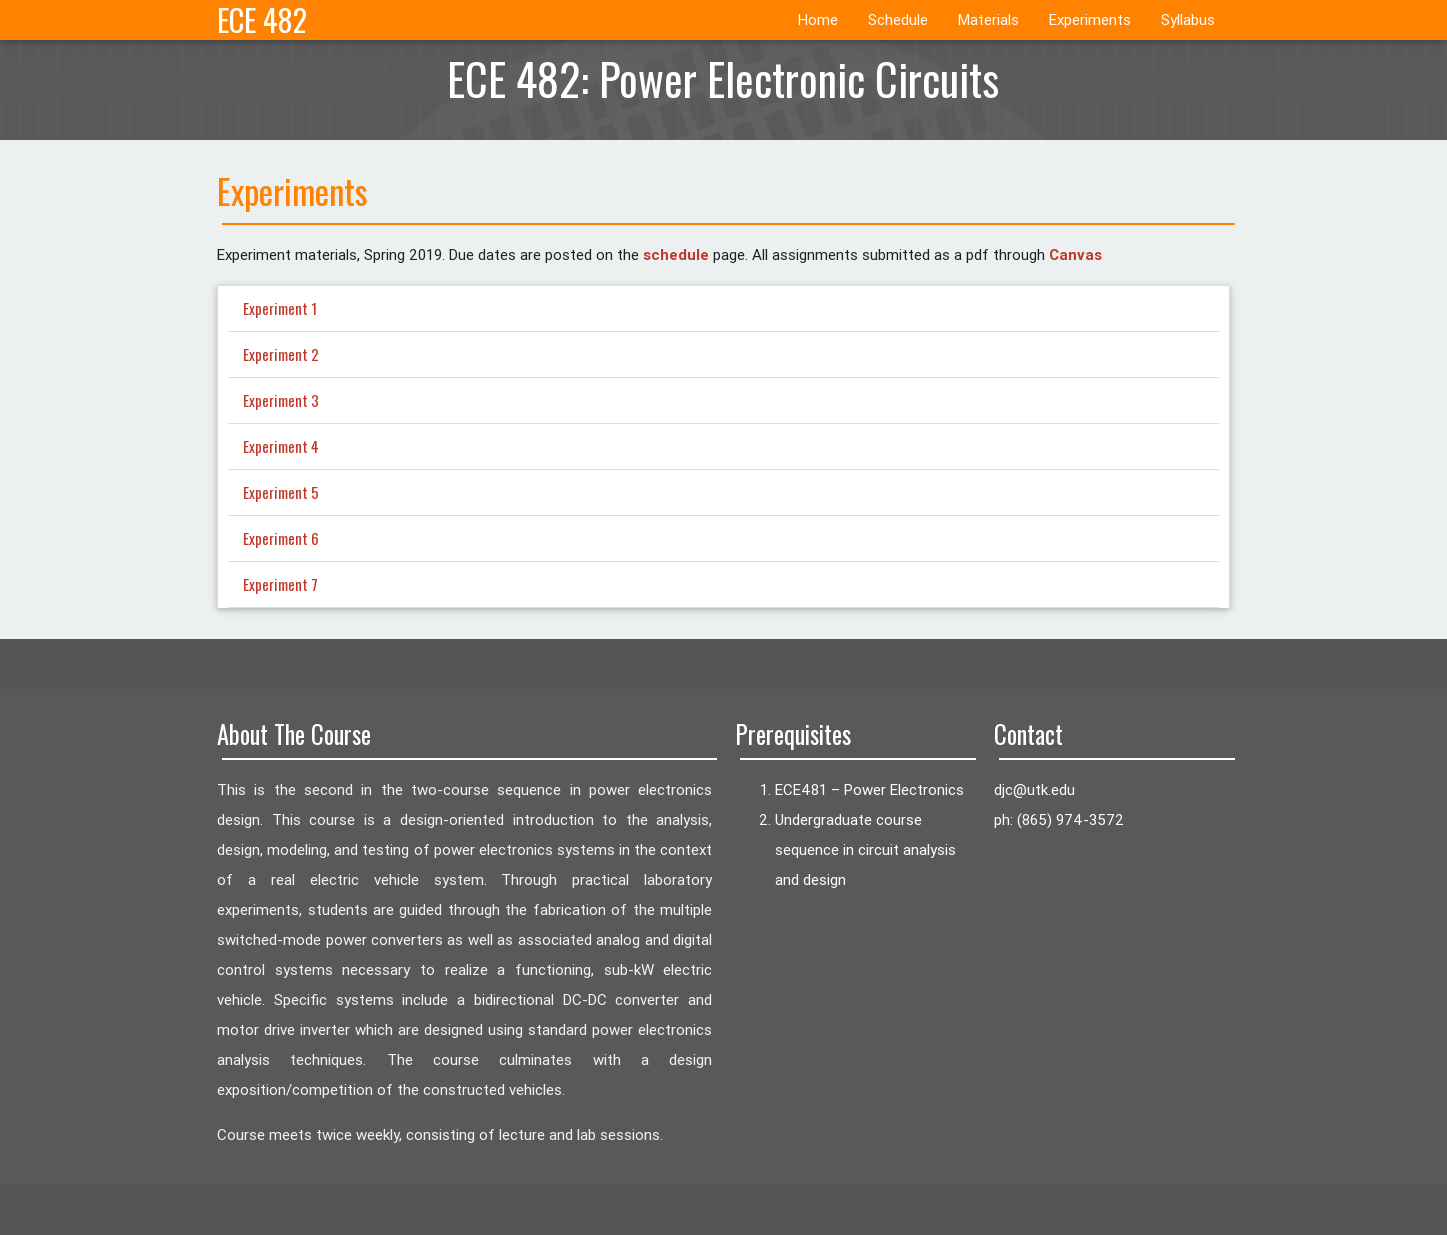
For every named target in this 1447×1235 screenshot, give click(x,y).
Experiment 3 (281, 400)
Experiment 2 (281, 354)
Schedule (898, 19)
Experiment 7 (280, 584)
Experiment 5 (281, 492)
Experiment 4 (281, 446)
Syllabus (1188, 19)
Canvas (1075, 254)
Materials (988, 19)
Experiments (1090, 19)
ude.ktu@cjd (1034, 789)
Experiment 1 (280, 308)
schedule (676, 254)
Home (818, 19)
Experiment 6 (281, 538)
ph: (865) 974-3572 (1059, 819)
